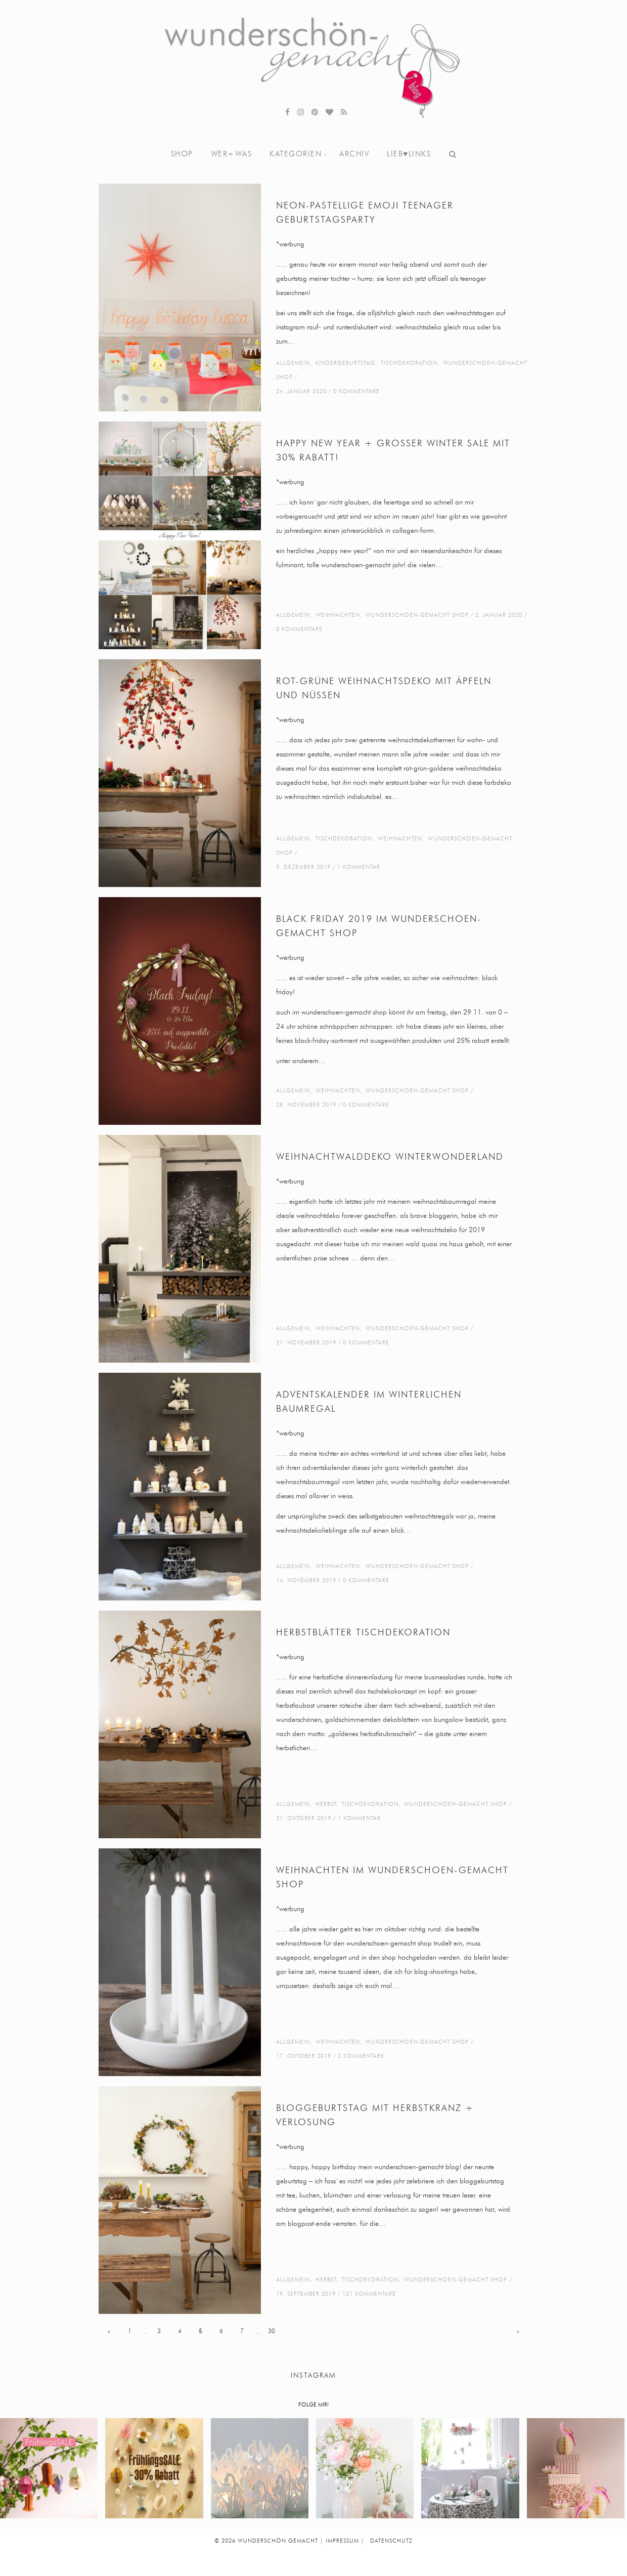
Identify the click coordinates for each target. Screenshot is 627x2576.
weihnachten (338, 615)
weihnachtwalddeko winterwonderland (390, 1157)
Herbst (326, 1804)
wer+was (231, 154)
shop (182, 154)
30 (271, 2331)
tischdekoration (409, 363)
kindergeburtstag (345, 363)
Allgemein (293, 363)
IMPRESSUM (342, 2541)
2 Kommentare (361, 2056)
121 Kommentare (369, 2294)
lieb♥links (409, 154)
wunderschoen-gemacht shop (417, 615)
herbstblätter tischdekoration (363, 1632)
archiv (354, 154)
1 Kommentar (358, 867)
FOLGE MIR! (313, 2405)
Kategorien (296, 154)
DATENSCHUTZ (391, 2541)
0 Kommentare (356, 391)
